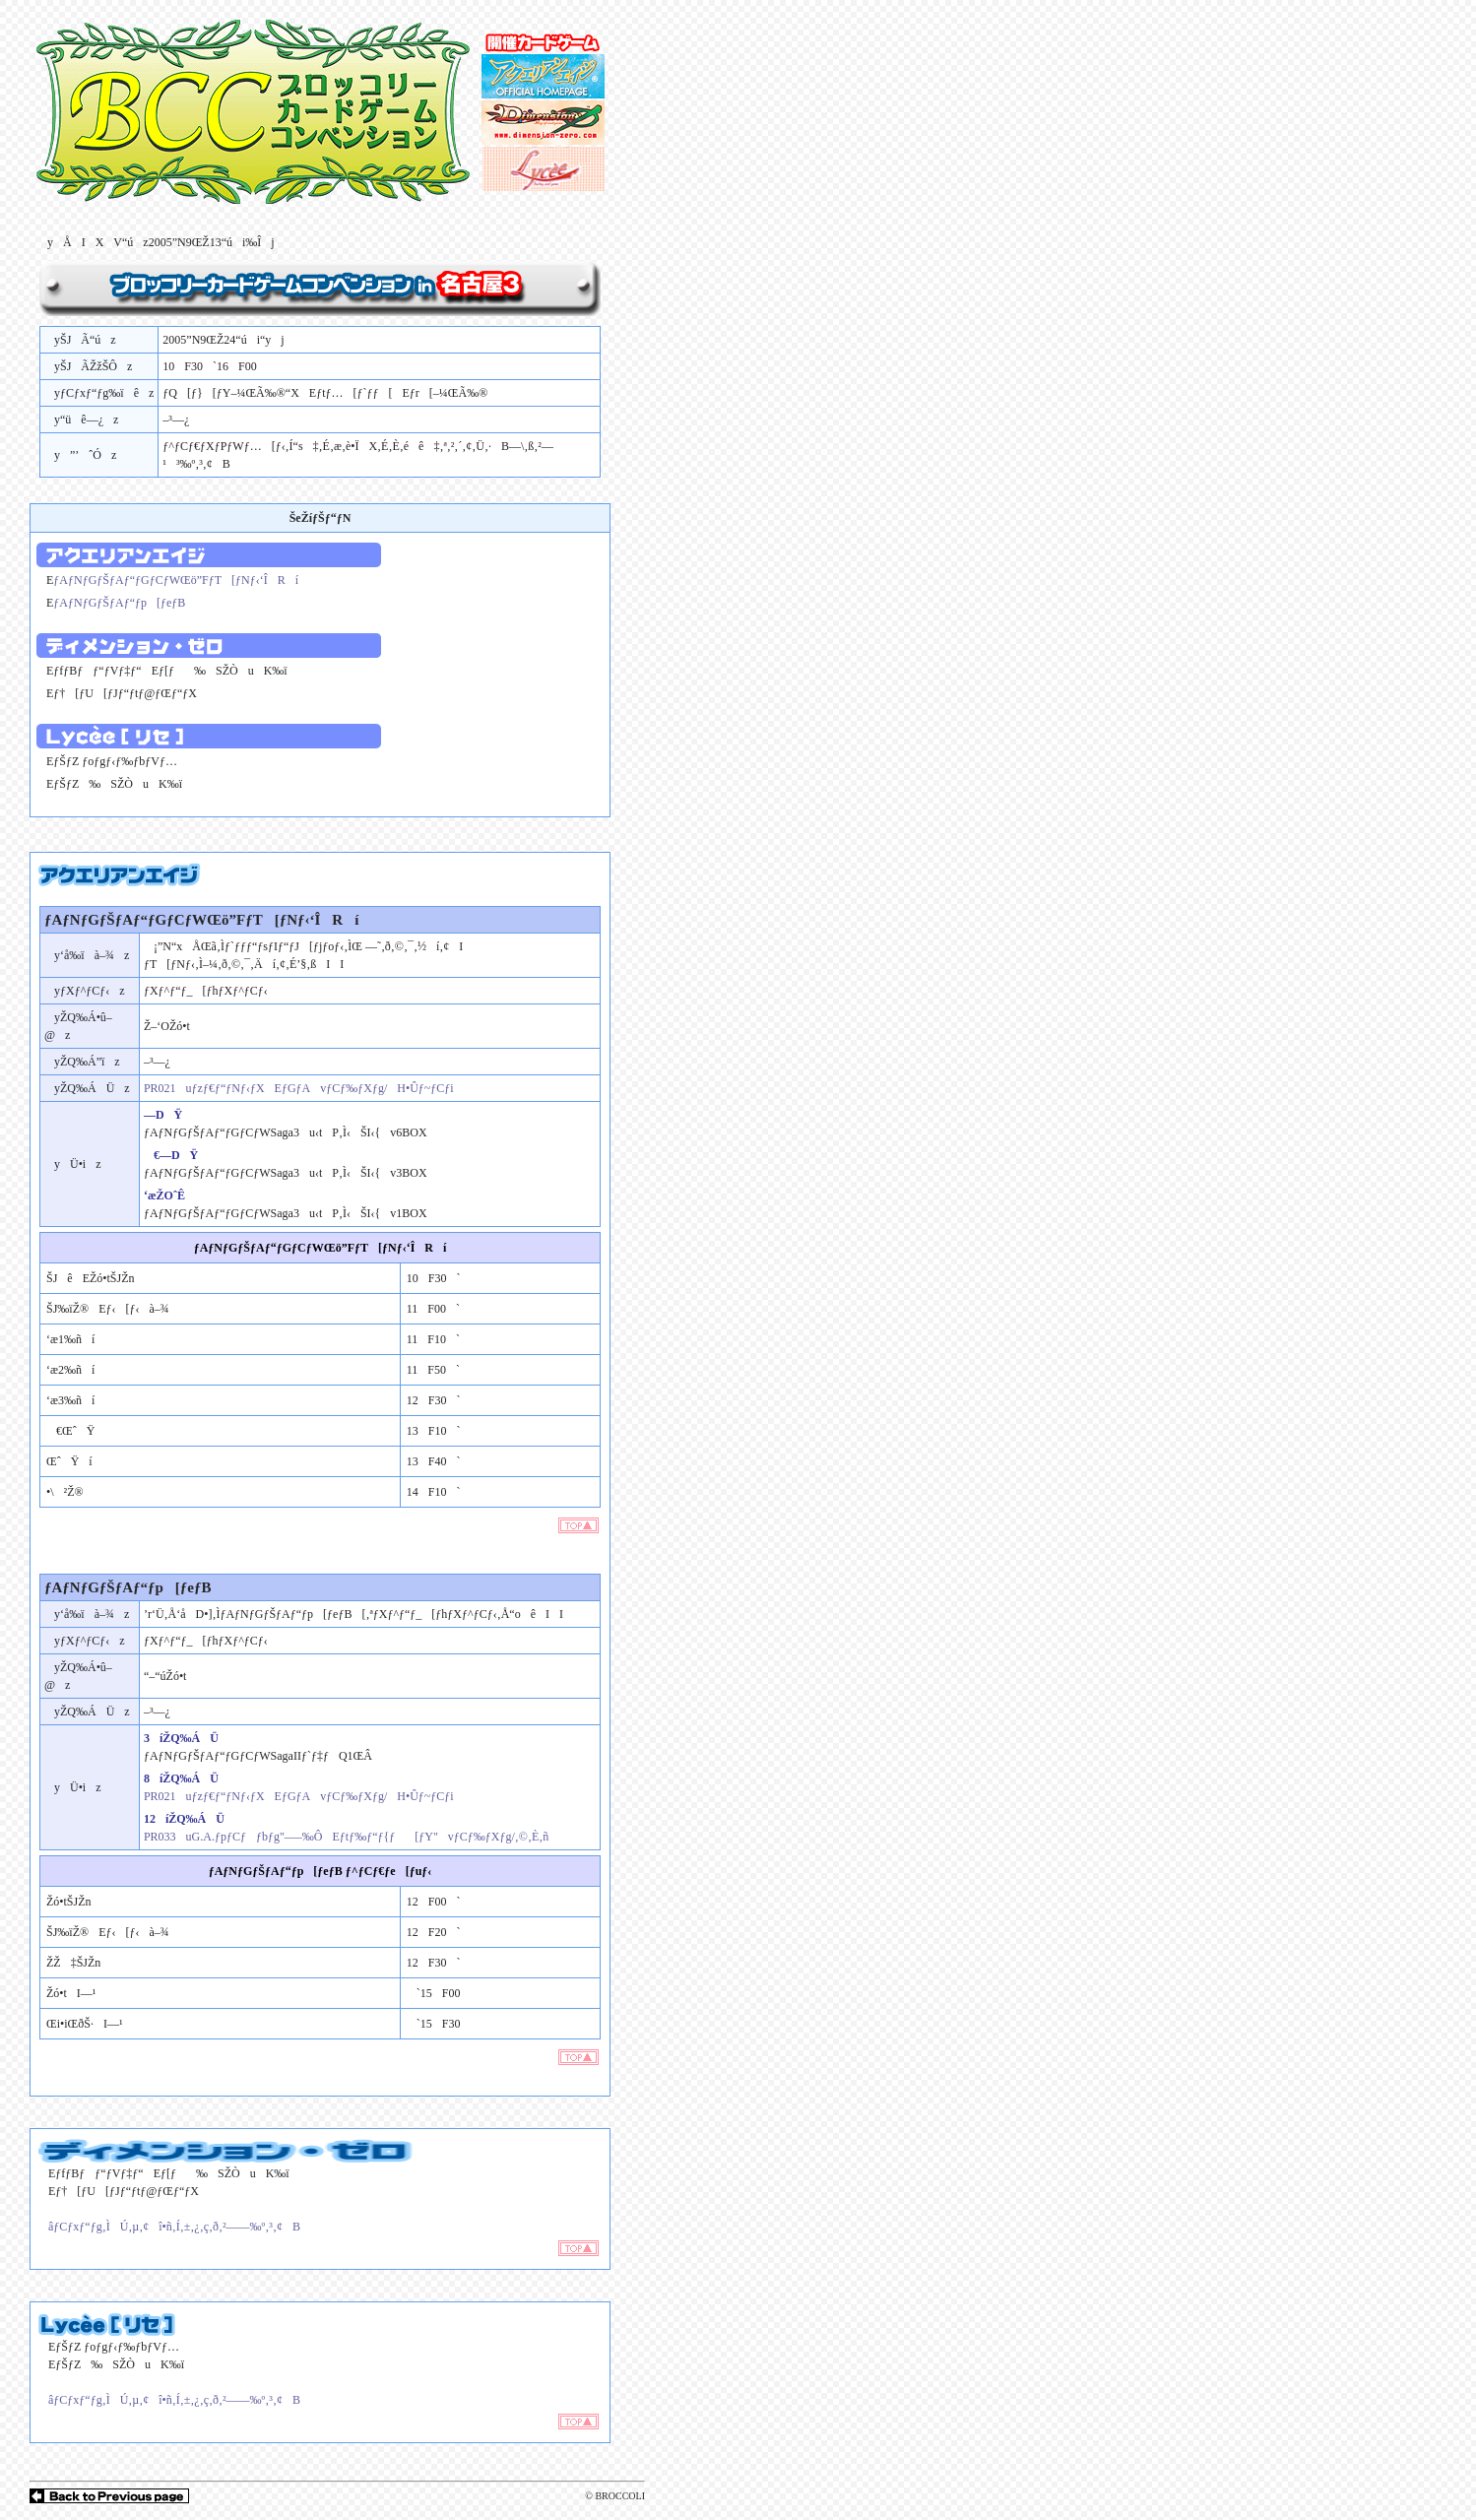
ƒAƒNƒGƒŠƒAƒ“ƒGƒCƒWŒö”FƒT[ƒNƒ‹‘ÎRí (175, 580)
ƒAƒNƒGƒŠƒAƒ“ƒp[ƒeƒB (119, 603)
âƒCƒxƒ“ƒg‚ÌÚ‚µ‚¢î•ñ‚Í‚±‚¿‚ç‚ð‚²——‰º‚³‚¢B (169, 2226)
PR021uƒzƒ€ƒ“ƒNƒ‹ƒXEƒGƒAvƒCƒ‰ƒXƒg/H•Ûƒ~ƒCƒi (299, 1088)
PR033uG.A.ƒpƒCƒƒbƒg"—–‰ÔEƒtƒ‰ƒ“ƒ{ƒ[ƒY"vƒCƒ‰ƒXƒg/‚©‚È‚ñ (346, 1836)
